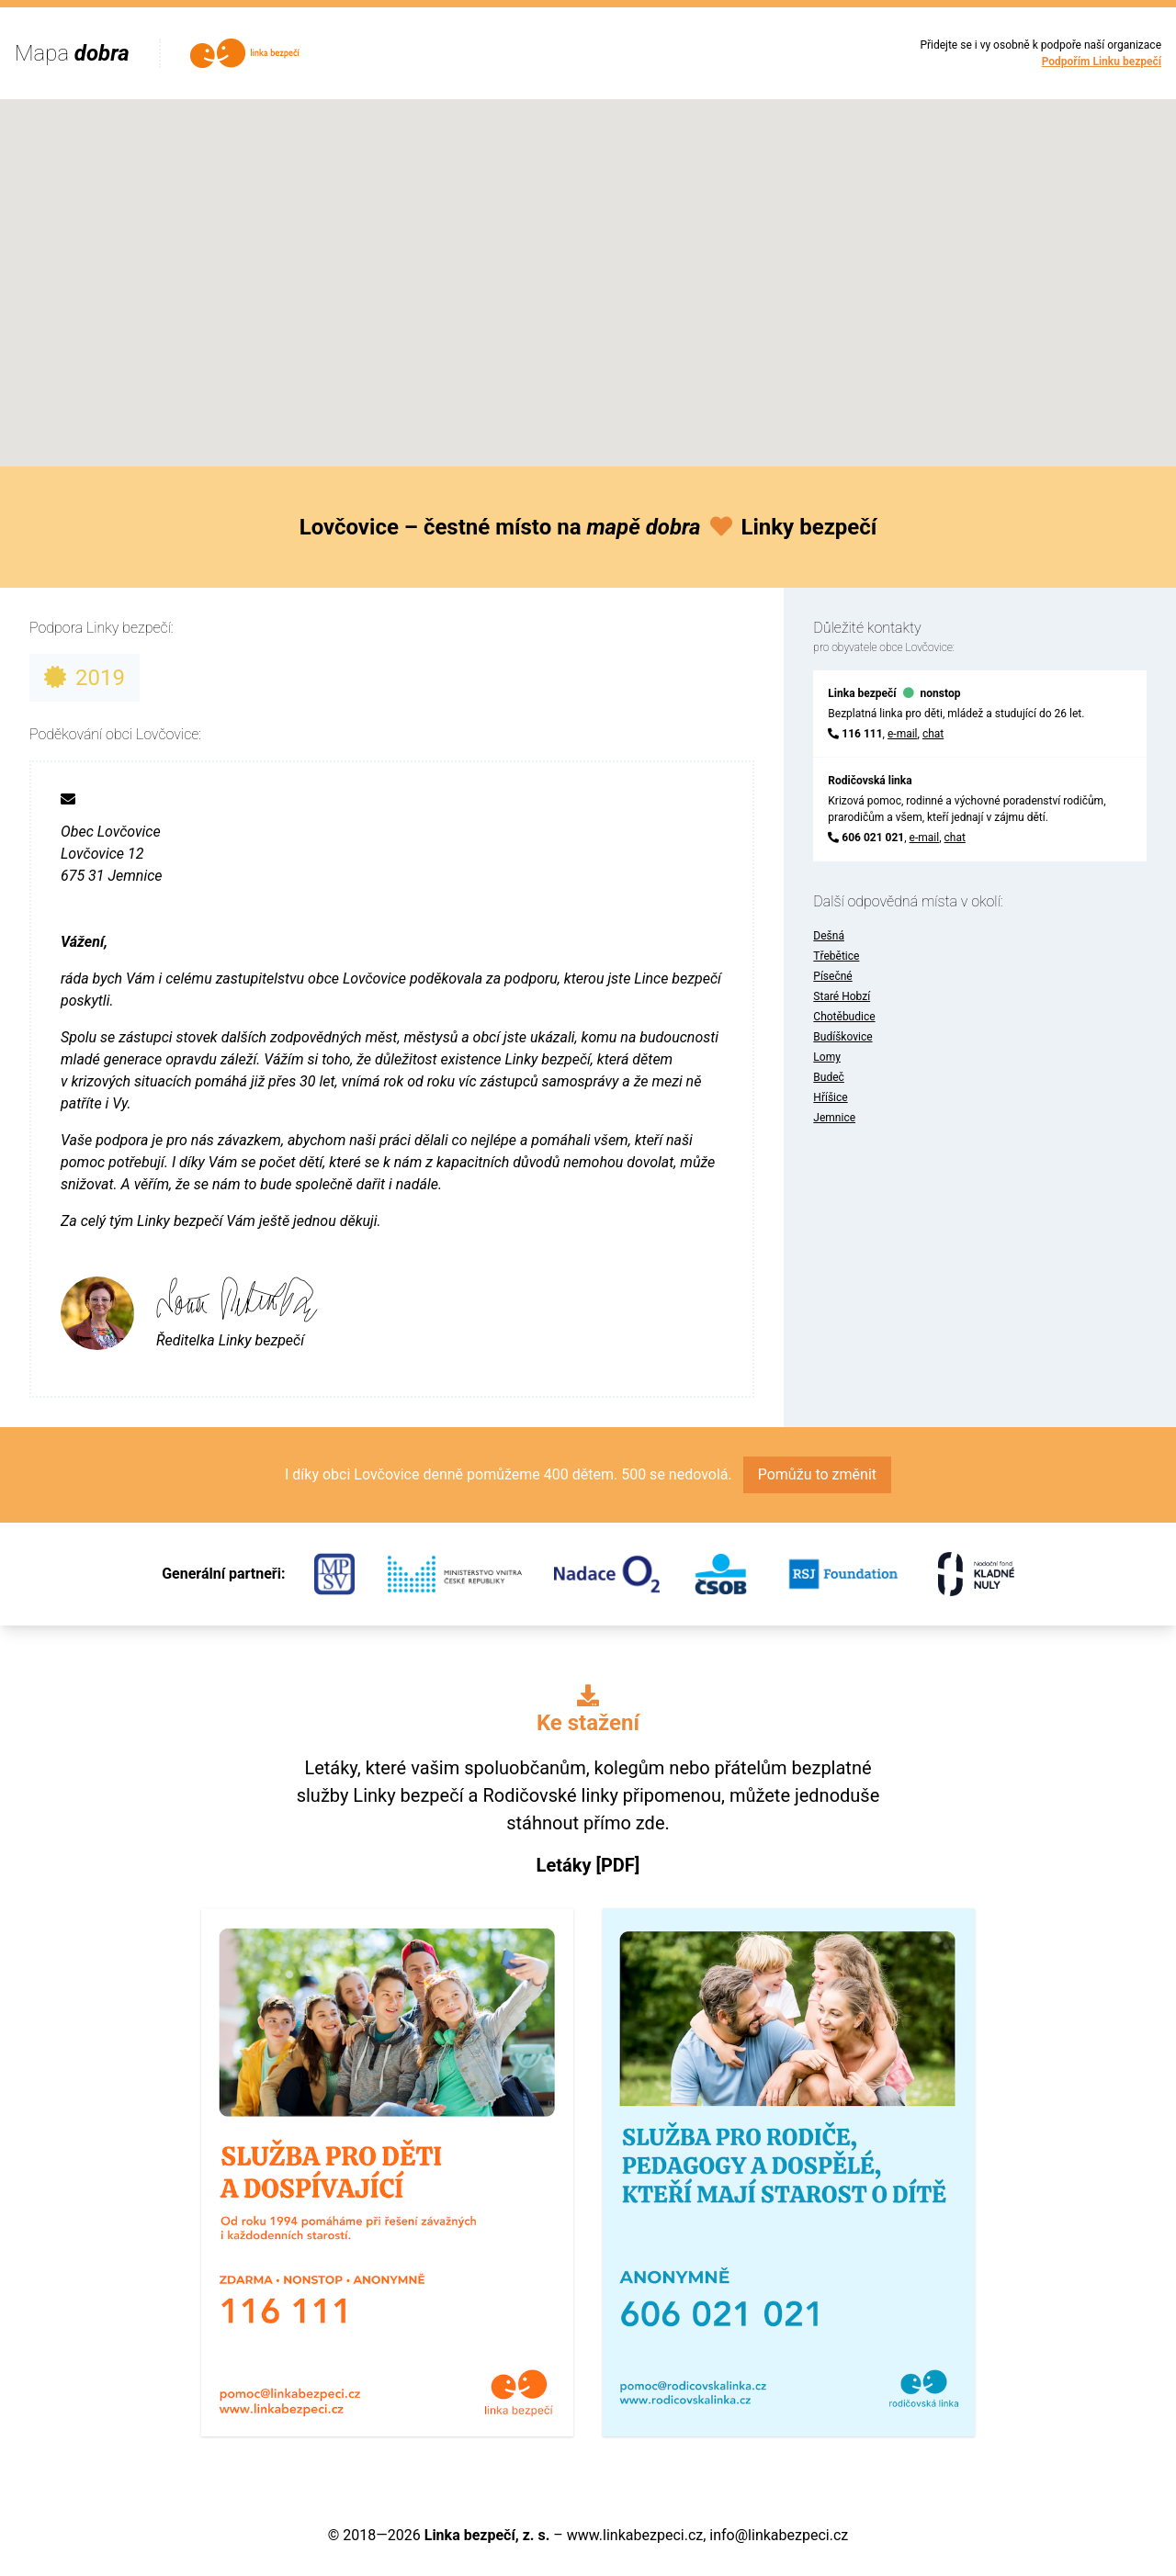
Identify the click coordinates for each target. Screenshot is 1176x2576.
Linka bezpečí (862, 693)
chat (933, 733)
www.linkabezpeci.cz (635, 2535)
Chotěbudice (844, 1016)
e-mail (903, 733)
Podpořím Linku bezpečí (1101, 61)
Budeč (828, 1077)
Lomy (827, 1057)
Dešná (828, 935)
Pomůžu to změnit (817, 1474)
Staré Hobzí (841, 996)
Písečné (832, 976)
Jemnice (834, 1117)
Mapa (72, 53)
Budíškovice (842, 1036)
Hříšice (830, 1097)
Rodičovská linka (869, 780)
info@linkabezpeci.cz (778, 2535)
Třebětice (836, 956)
